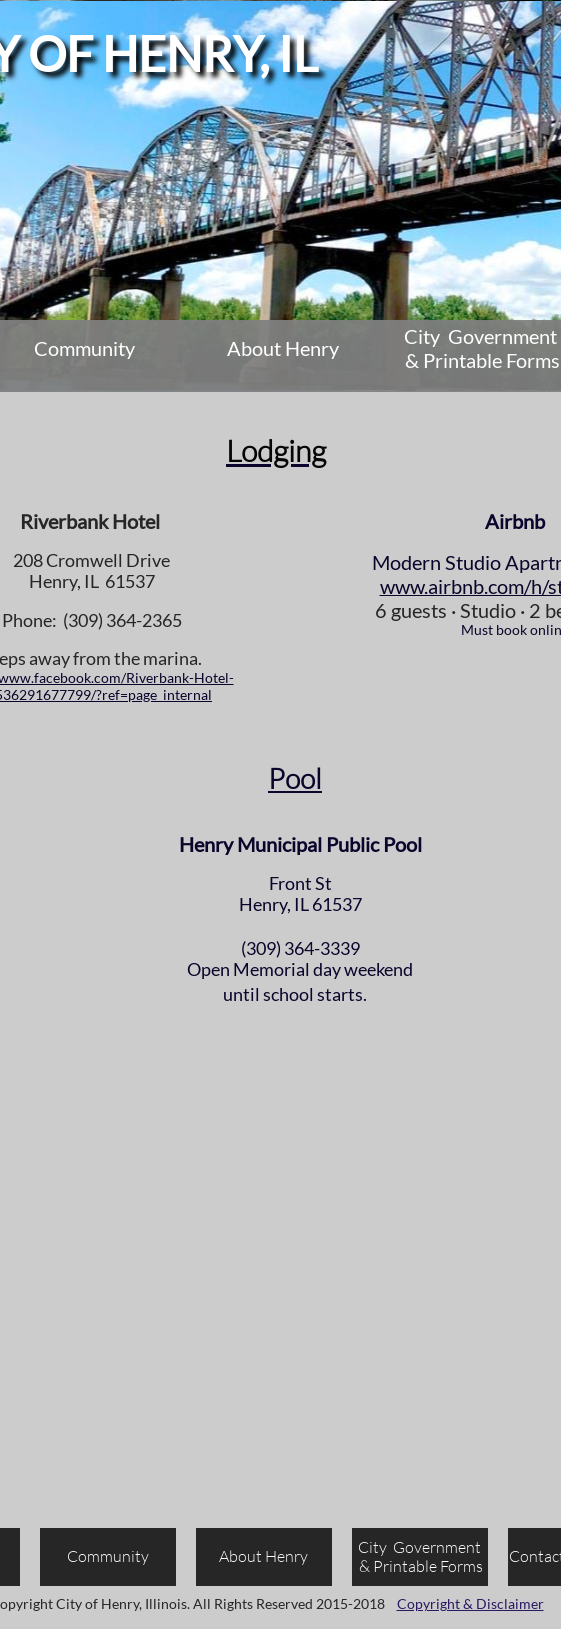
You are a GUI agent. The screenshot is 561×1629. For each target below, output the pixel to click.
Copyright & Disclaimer (470, 1603)
